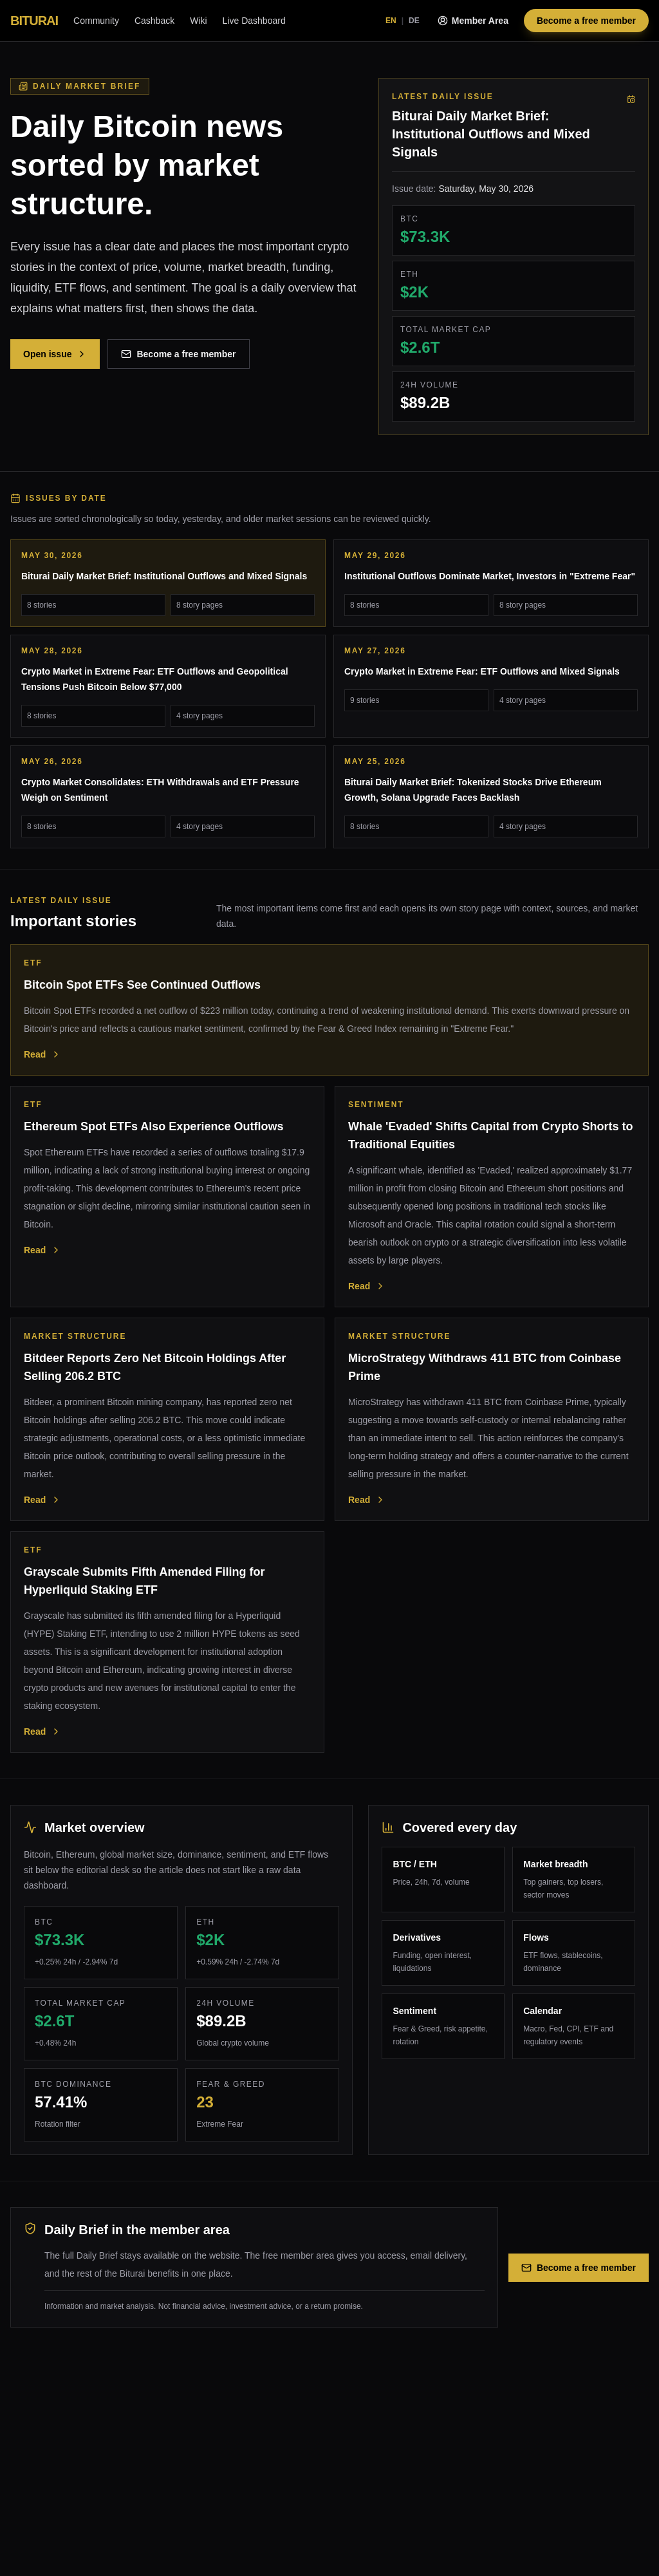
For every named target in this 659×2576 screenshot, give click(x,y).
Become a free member (586, 20)
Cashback (154, 20)
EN (390, 20)
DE (414, 20)
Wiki (198, 20)
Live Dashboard (254, 20)
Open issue (55, 354)
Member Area (473, 20)
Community (96, 20)
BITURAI (34, 21)
